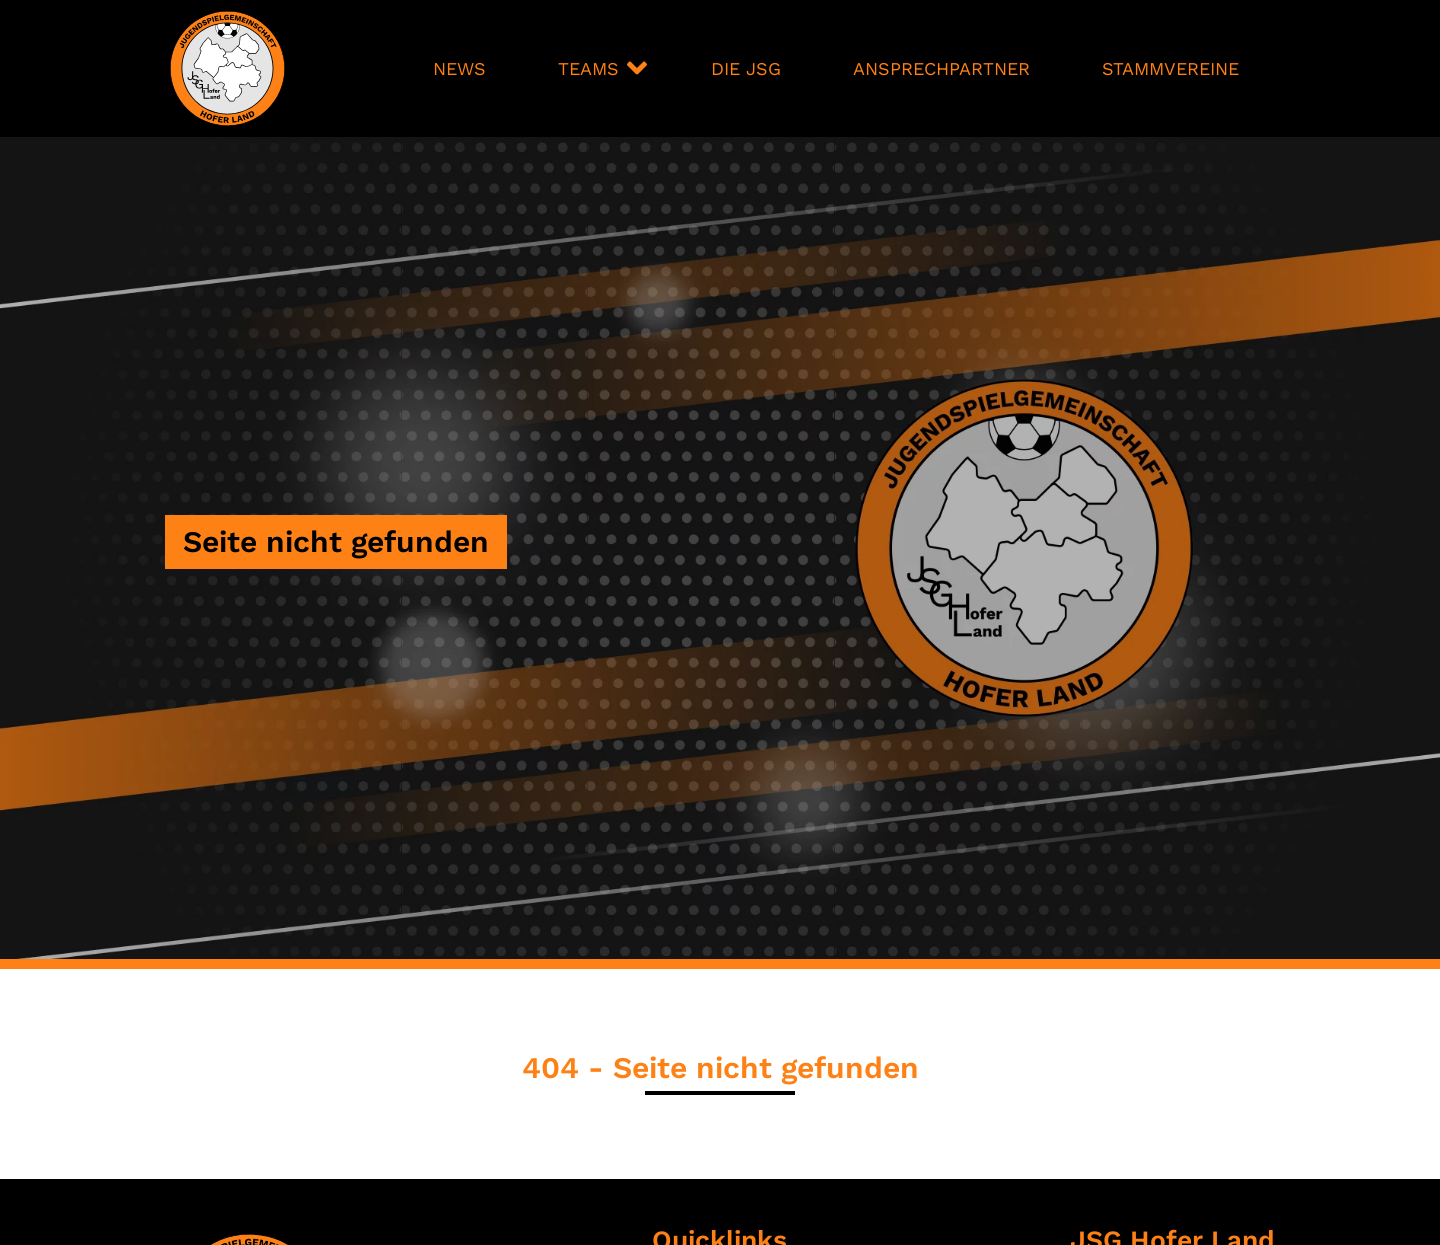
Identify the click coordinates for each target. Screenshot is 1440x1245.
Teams (588, 68)
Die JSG (746, 68)
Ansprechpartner (941, 68)
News (459, 68)
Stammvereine (1170, 68)
